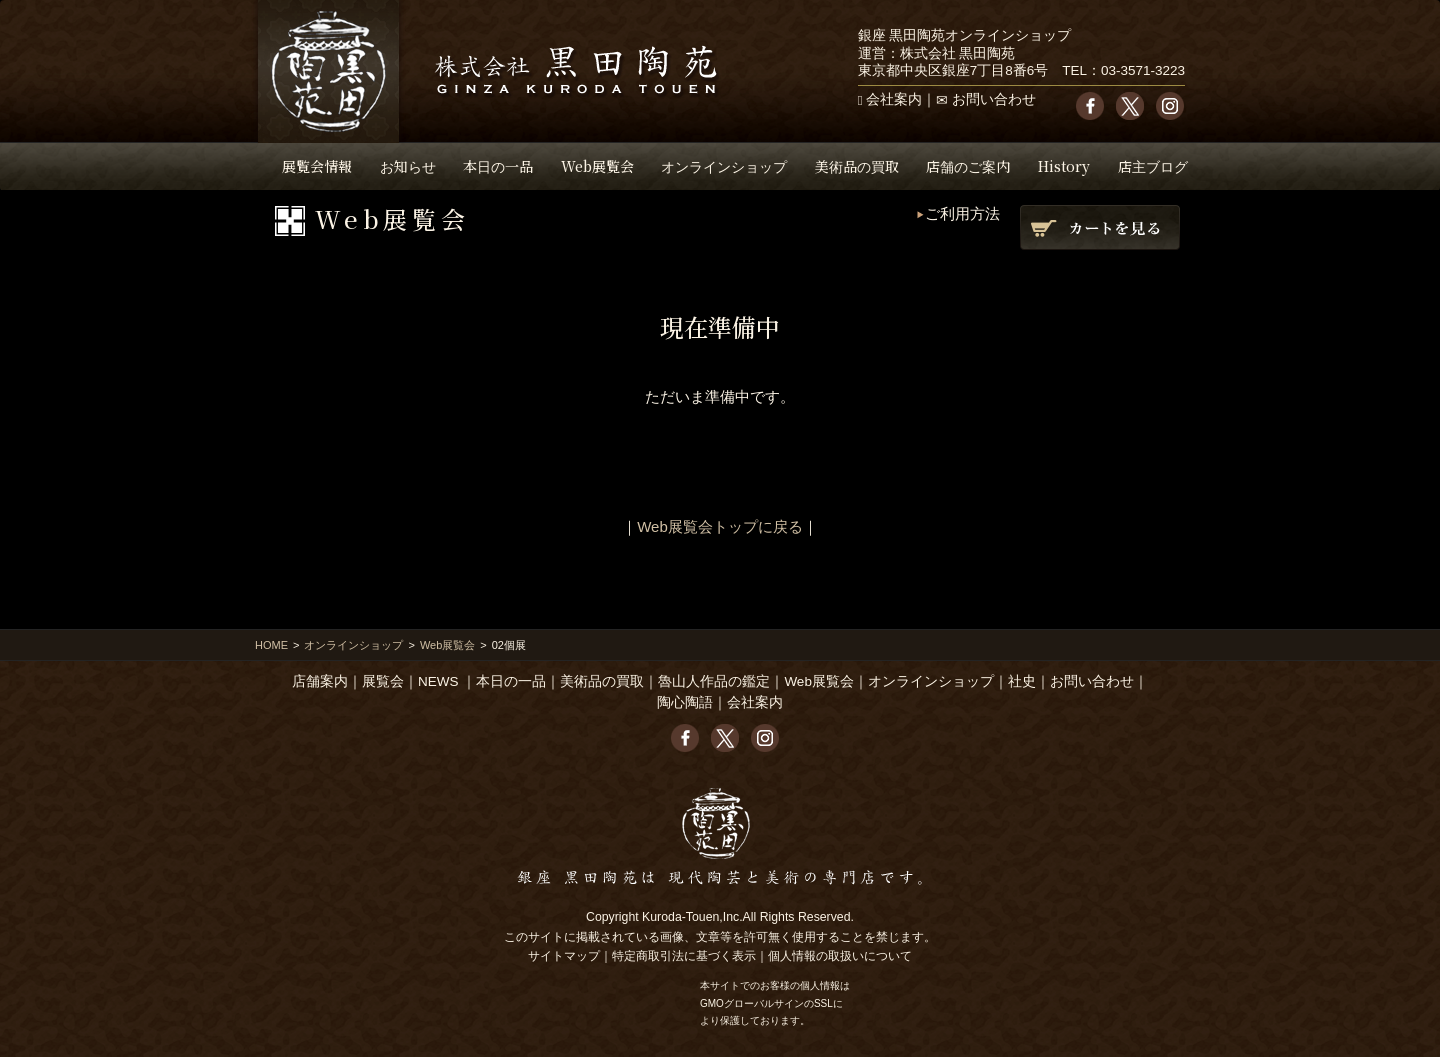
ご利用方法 (962, 213)
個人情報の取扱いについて (840, 956)
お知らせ (408, 166)
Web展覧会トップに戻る (720, 526)
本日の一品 (498, 166)
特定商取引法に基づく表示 (684, 956)
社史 (1022, 681)
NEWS (438, 681)
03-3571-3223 (1143, 70)
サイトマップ (564, 956)
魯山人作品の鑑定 (714, 681)
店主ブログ (1153, 166)
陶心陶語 (685, 702)
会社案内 (894, 99)
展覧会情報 (317, 166)
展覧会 (383, 681)
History (1064, 166)
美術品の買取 (857, 166)
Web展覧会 (597, 166)
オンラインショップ (724, 166)
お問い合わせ (994, 99)
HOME (271, 645)
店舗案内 (320, 681)
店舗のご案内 (968, 166)
